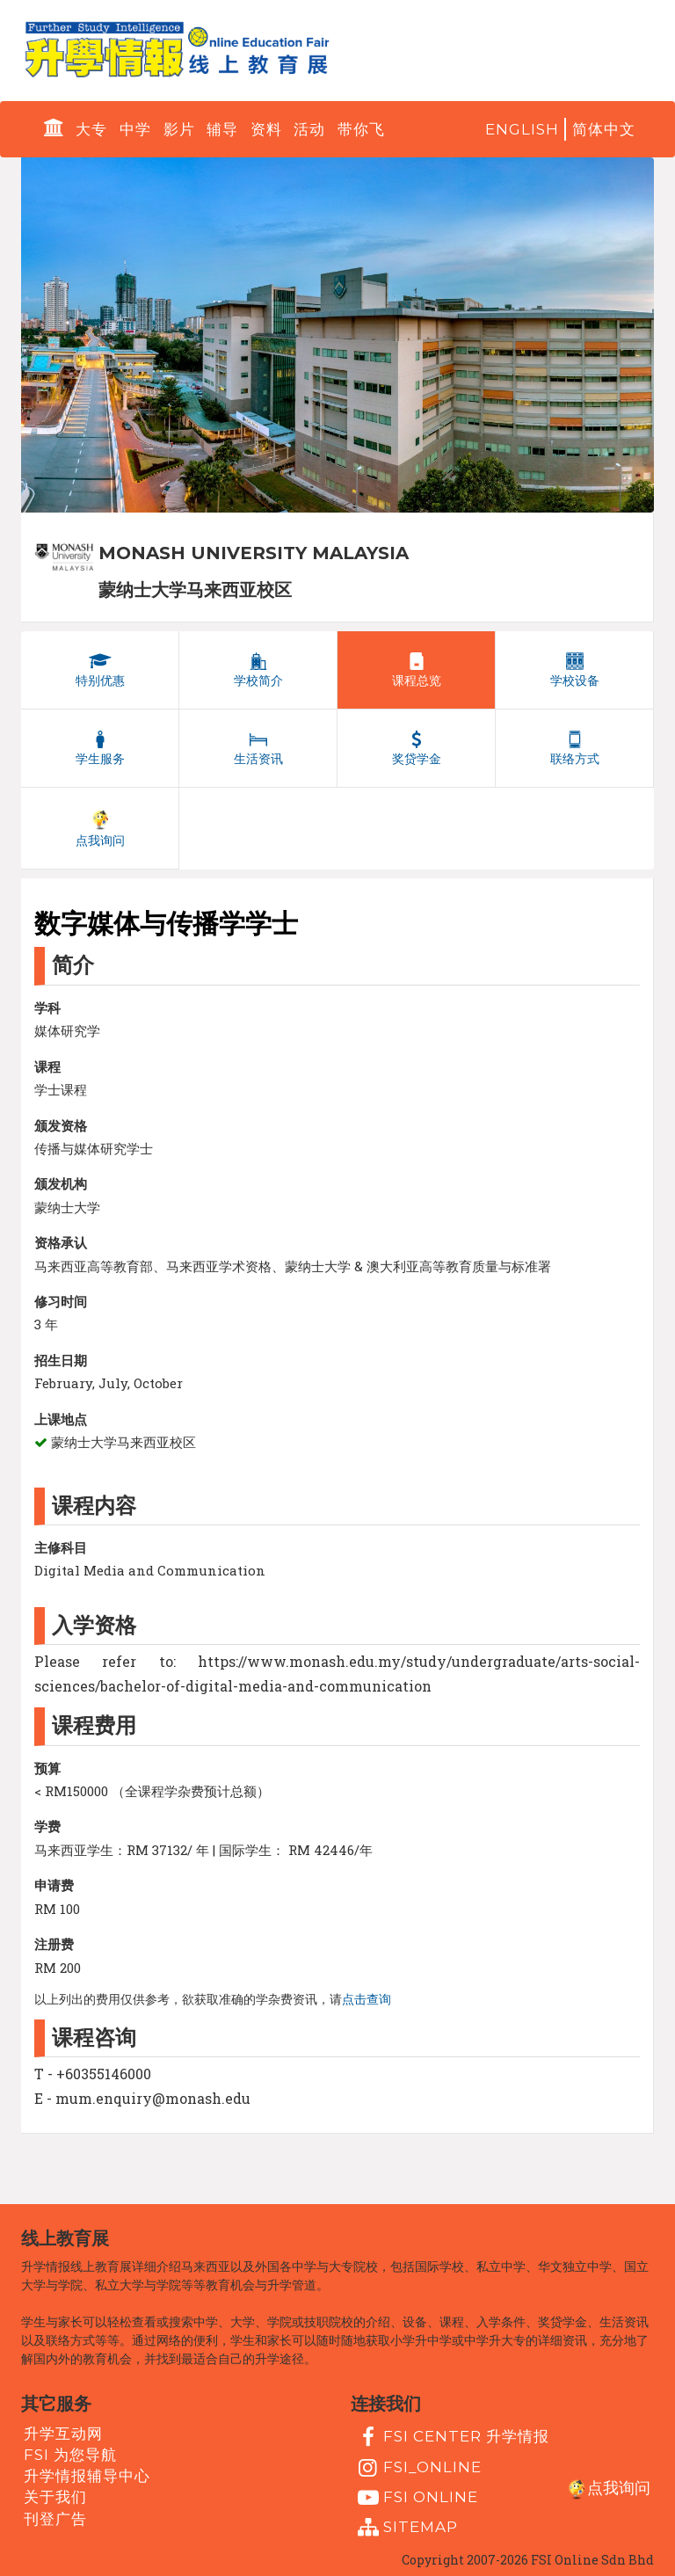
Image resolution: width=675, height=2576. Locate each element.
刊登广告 (55, 2518)
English (522, 129)
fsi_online (417, 2468)
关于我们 (55, 2497)
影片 (179, 129)
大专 (91, 129)
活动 (309, 129)
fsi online (415, 2498)
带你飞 (361, 129)
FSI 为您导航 (70, 2454)
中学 (135, 129)
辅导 (222, 129)
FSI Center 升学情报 (451, 2437)
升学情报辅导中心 (87, 2476)
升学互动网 (63, 2432)
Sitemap (405, 2528)
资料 (266, 129)
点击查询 (366, 1999)
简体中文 (603, 129)
